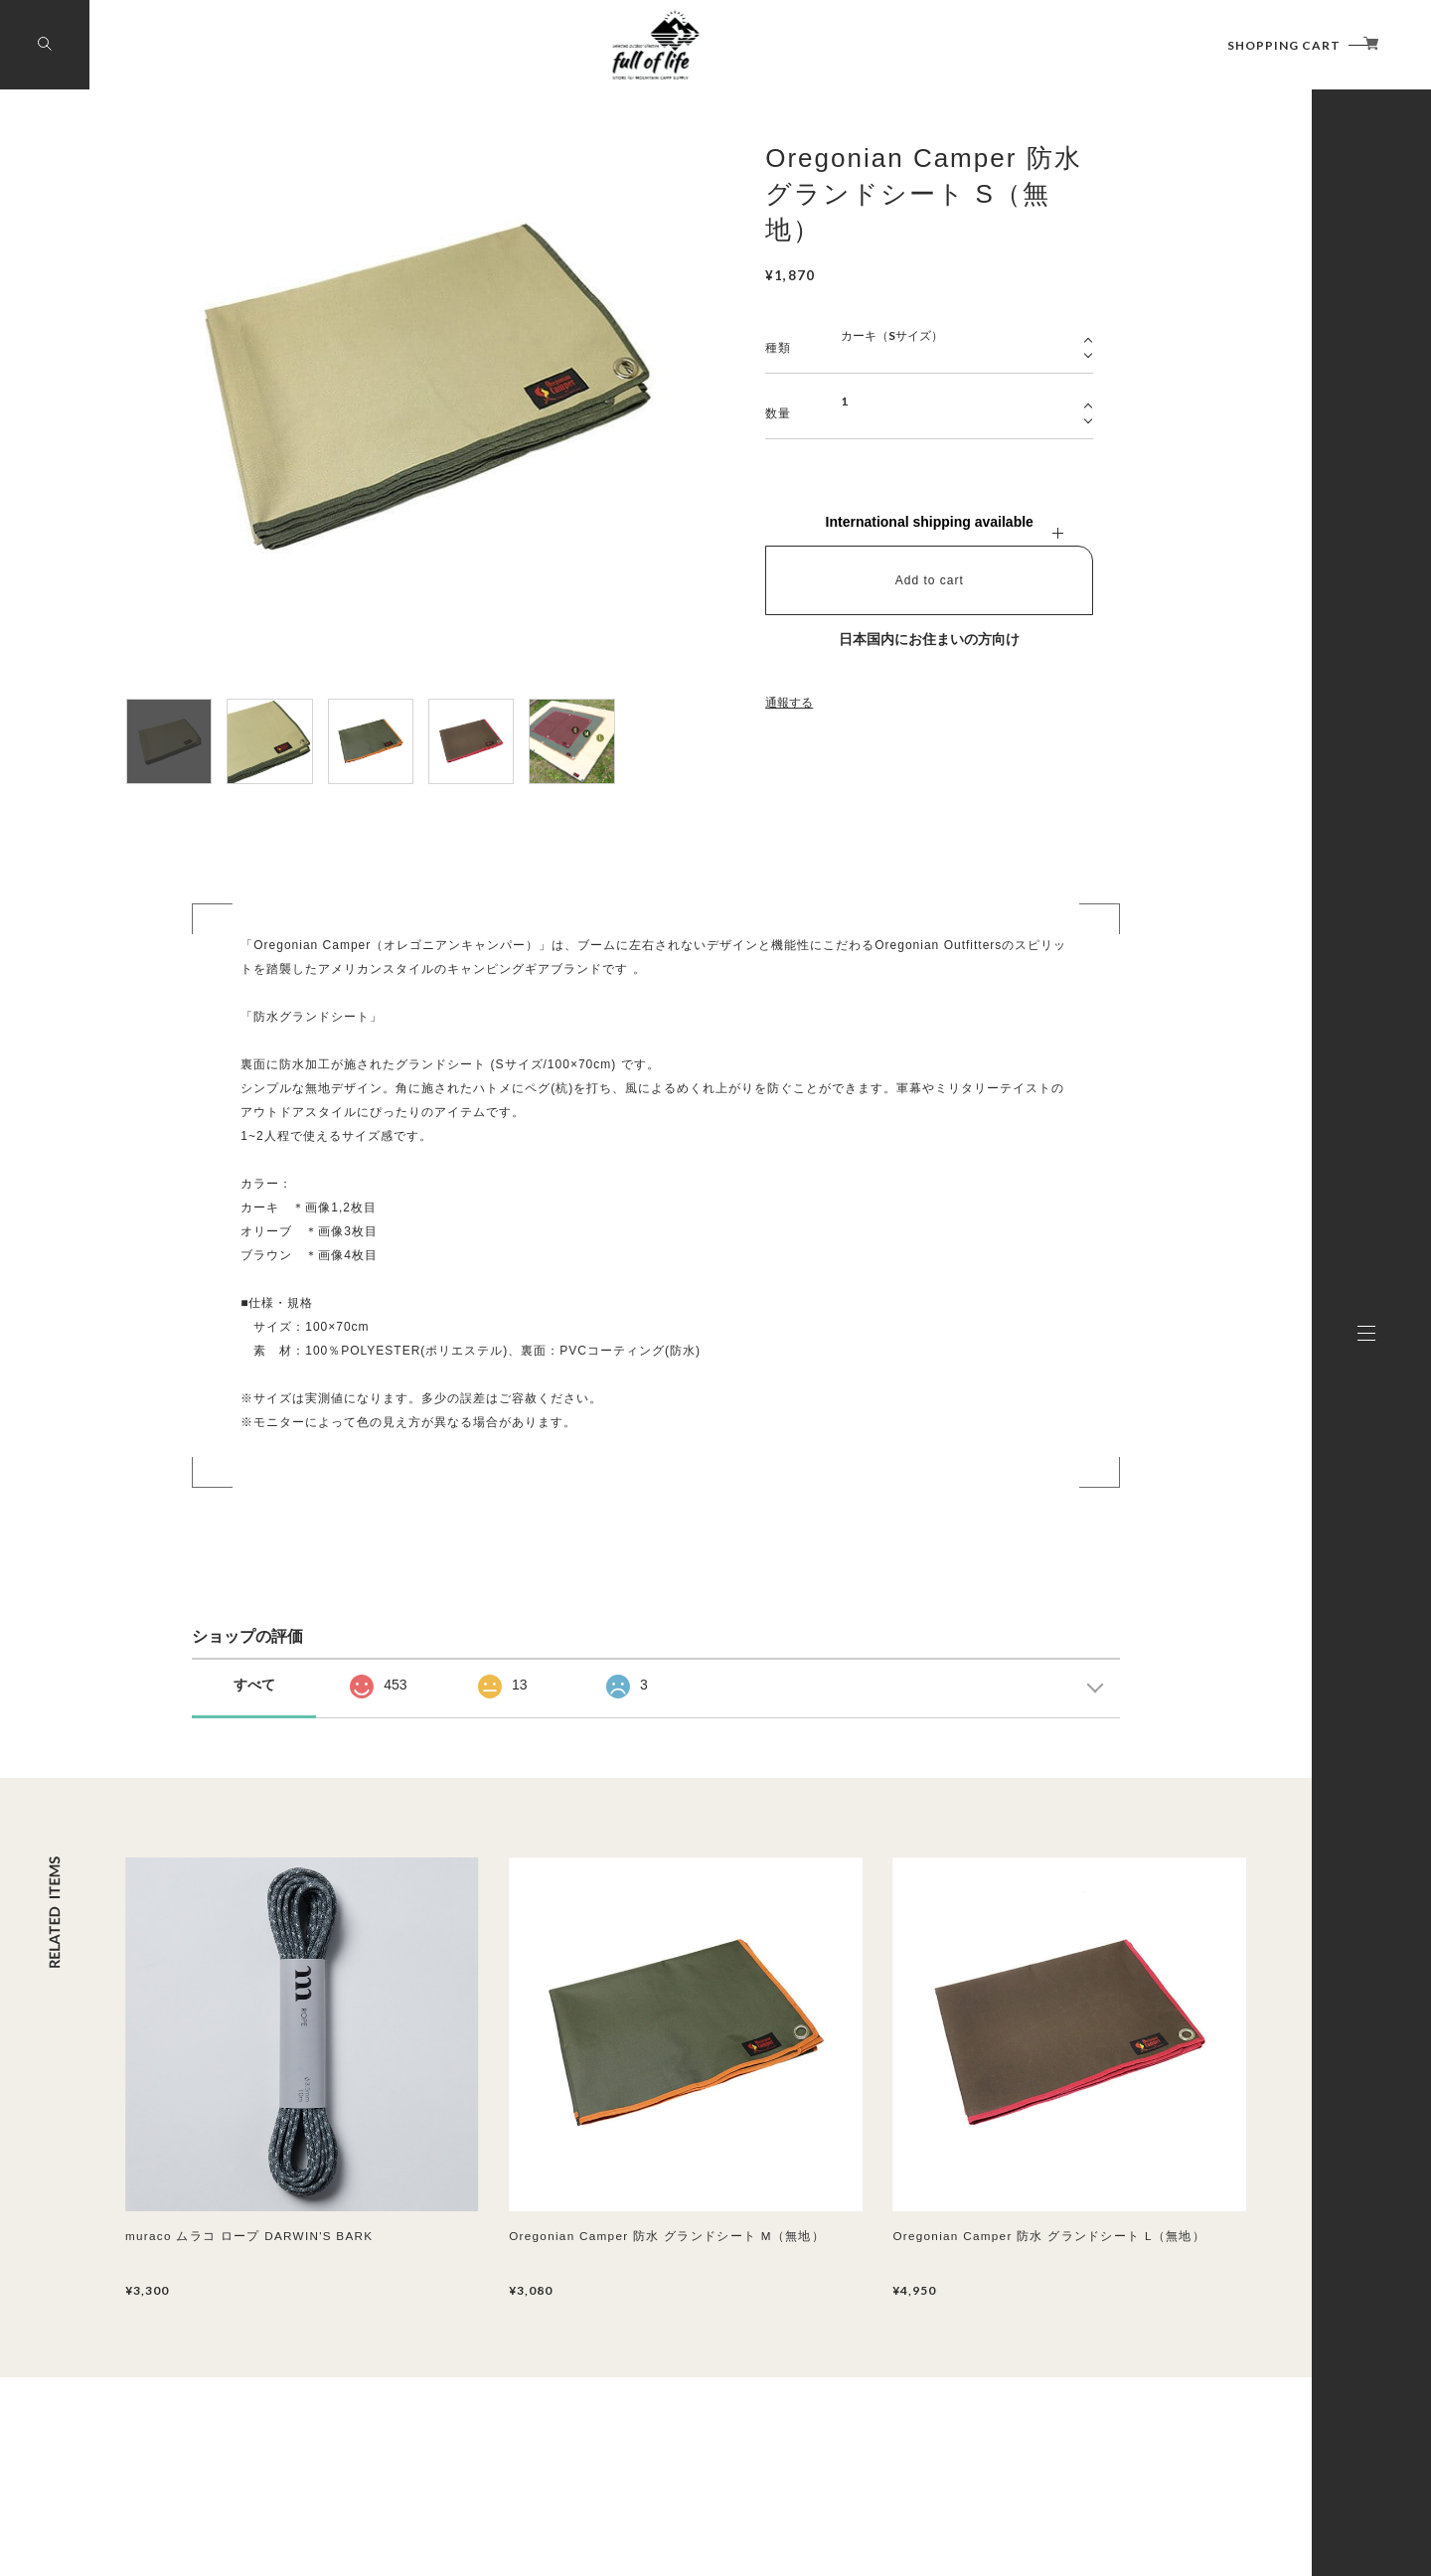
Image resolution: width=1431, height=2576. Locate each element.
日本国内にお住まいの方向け (929, 639)
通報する (789, 703)
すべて (254, 1684)
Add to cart (929, 580)
